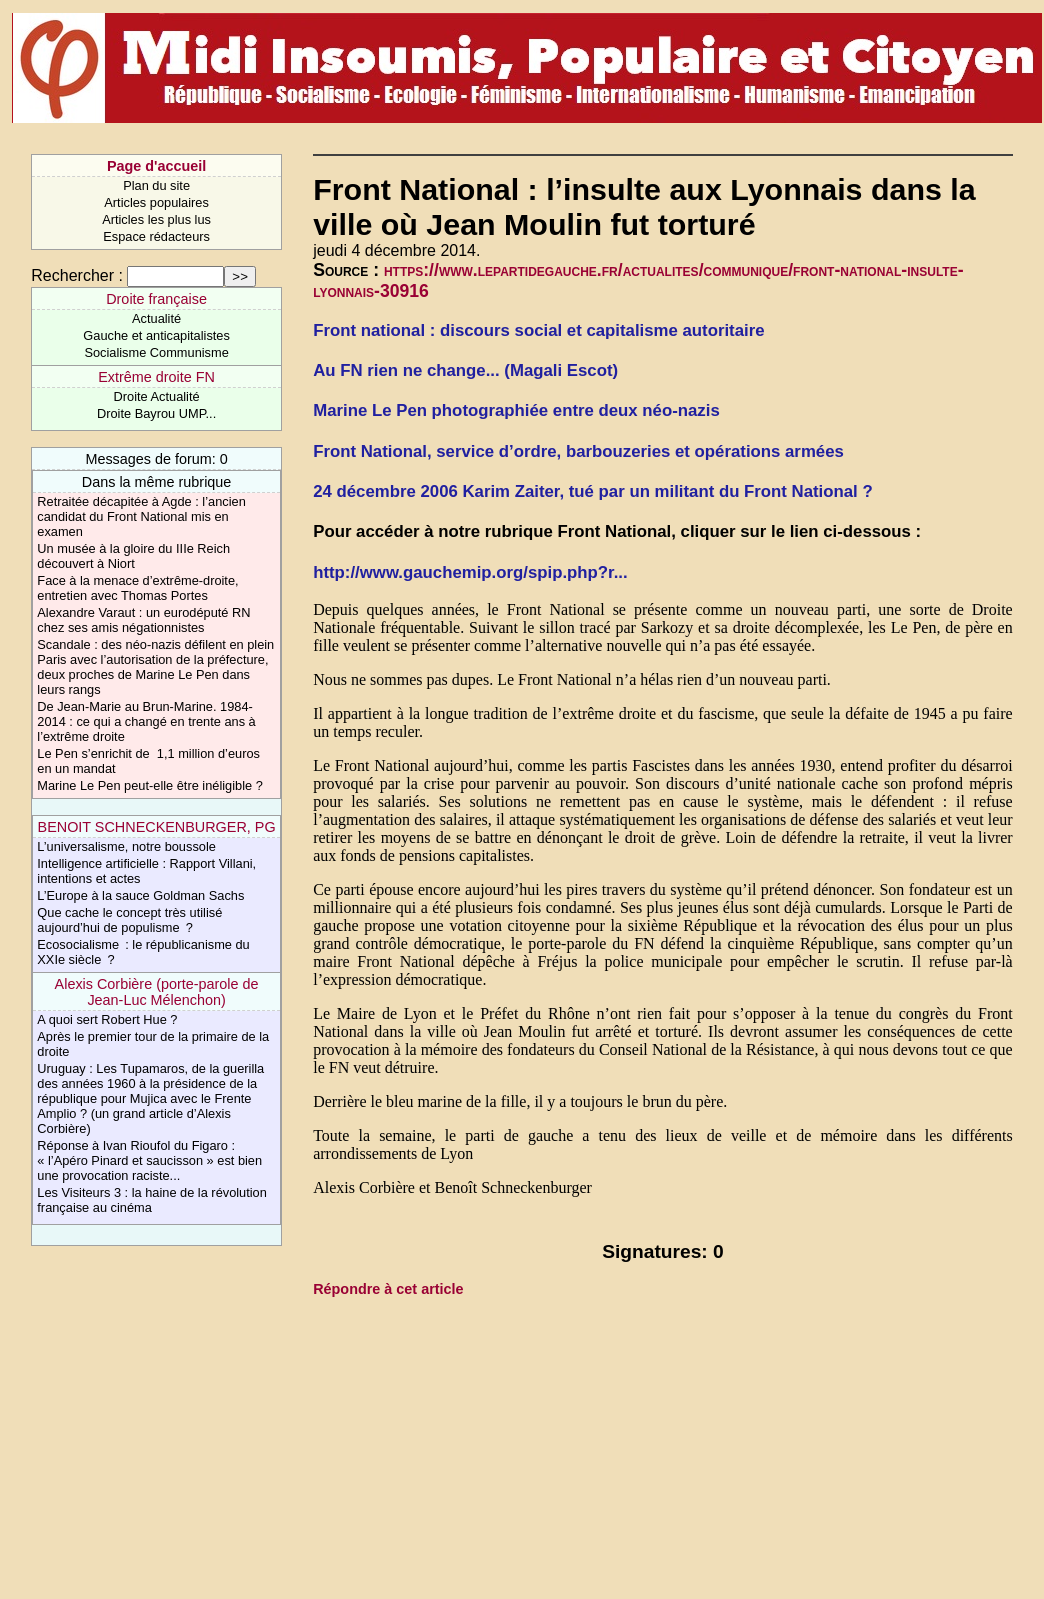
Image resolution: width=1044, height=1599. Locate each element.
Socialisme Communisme (156, 352)
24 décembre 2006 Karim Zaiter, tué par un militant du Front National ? (593, 491)
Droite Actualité (157, 396)
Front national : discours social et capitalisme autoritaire (538, 330)
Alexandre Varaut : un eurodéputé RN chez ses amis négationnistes (143, 620)
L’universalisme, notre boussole (126, 846)
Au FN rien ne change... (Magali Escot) (465, 370)
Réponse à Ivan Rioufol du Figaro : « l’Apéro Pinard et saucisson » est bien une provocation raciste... (149, 1160)
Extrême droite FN (156, 377)
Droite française (156, 299)
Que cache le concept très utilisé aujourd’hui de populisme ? (129, 920)
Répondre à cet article (388, 1289)
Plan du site (156, 185)
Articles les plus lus (156, 219)
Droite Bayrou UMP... (156, 413)
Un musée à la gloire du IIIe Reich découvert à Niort (133, 556)
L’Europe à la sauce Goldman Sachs (140, 895)
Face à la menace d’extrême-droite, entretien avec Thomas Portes (137, 588)
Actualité (156, 318)
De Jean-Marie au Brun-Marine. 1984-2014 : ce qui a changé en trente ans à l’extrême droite (146, 721)
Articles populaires (156, 202)
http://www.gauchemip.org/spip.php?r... (470, 572)
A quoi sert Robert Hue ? (107, 1019)
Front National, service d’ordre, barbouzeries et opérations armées (578, 451)
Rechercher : (77, 275)
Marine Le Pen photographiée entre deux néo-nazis (516, 410)
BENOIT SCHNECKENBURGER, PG (157, 827)
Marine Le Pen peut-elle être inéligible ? (150, 785)
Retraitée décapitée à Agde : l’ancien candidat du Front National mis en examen (141, 516)
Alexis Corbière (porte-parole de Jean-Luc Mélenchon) (157, 992)
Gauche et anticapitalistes (156, 335)
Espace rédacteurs (156, 236)
